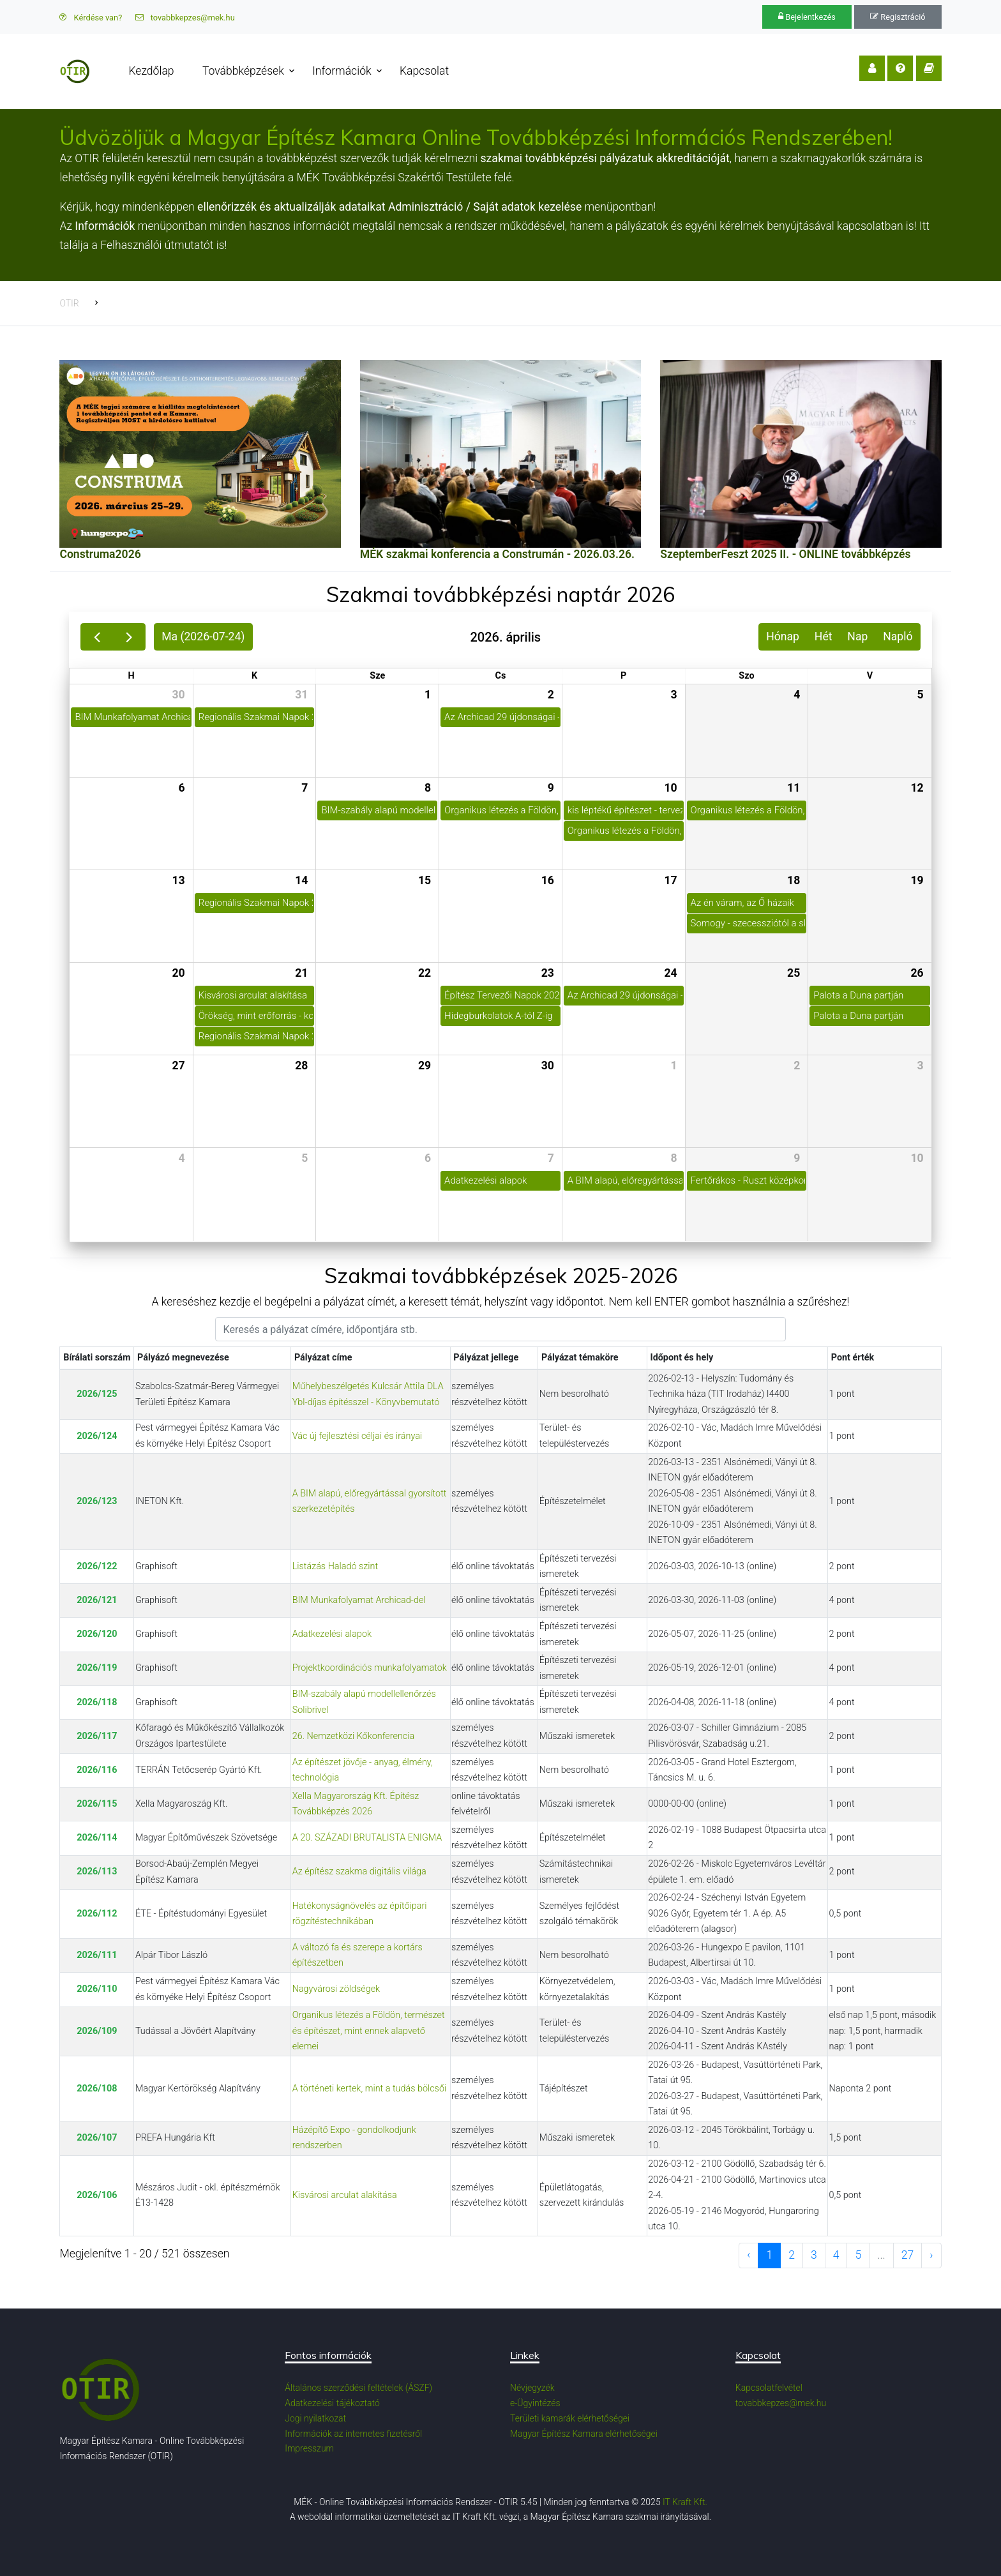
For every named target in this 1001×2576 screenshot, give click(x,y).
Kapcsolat (424, 70)
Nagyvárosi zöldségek (336, 1989)
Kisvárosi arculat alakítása (344, 2195)
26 (916, 973)
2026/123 (97, 1501)
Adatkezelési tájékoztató (332, 2403)
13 (178, 880)
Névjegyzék (532, 2388)
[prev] (96, 637)
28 (301, 1065)
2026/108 (97, 2088)
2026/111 (97, 1955)
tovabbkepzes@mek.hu (185, 17)
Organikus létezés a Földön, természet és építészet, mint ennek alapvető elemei (368, 2031)
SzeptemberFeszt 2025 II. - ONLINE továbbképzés (785, 554)
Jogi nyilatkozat (315, 2418)
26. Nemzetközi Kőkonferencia (353, 1736)
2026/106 (97, 2195)
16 (547, 880)
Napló (897, 636)
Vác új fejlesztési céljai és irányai (357, 1436)
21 (301, 973)
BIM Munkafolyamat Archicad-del (359, 1600)
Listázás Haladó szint (335, 1566)
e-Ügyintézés (535, 2403)
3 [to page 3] (814, 2254)
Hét (823, 636)
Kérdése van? (90, 17)
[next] (128, 637)
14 (301, 880)
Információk (341, 70)
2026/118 (97, 1702)
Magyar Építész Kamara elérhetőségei (584, 2434)
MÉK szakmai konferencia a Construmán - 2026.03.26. (497, 554)
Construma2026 (99, 554)
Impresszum (309, 2448)
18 (793, 880)
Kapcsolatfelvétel (768, 2388)
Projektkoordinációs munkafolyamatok (369, 1667)
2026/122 (97, 1566)
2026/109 (97, 2031)
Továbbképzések (243, 70)
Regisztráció (897, 17)
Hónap (782, 636)
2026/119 (97, 1667)
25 (793, 973)
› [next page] (931, 2254)
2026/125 (97, 1394)
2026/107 (97, 2137)
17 (670, 880)
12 (916, 787)
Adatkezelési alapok (332, 1634)
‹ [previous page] (748, 2254)
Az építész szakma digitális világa (359, 1871)
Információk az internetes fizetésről (353, 2434)
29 (424, 1065)
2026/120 (97, 1634)
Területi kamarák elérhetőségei (569, 2418)
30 (178, 694)
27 (178, 1065)
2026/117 (97, 1736)
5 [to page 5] (858, 2254)
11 (793, 787)
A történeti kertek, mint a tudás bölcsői (369, 2088)
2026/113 (97, 1871)
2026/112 (97, 1913)
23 (547, 973)
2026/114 (97, 1837)
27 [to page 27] (907, 2254)
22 (424, 973)
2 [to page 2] (791, 2254)
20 (178, 973)
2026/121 (97, 1600)
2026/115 (97, 1803)
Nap (857, 636)
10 (670, 787)
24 (670, 973)
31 (301, 694)
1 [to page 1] (769, 2254)
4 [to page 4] (836, 2254)
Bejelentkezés (807, 17)
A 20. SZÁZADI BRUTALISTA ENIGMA (367, 1837)
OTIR (69, 303)
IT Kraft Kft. (685, 2502)
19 (916, 880)
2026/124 (97, 1436)
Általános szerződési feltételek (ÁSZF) (358, 2388)
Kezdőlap (151, 70)
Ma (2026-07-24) (203, 636)
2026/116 (97, 1770)
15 (424, 880)
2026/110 (97, 1989)
